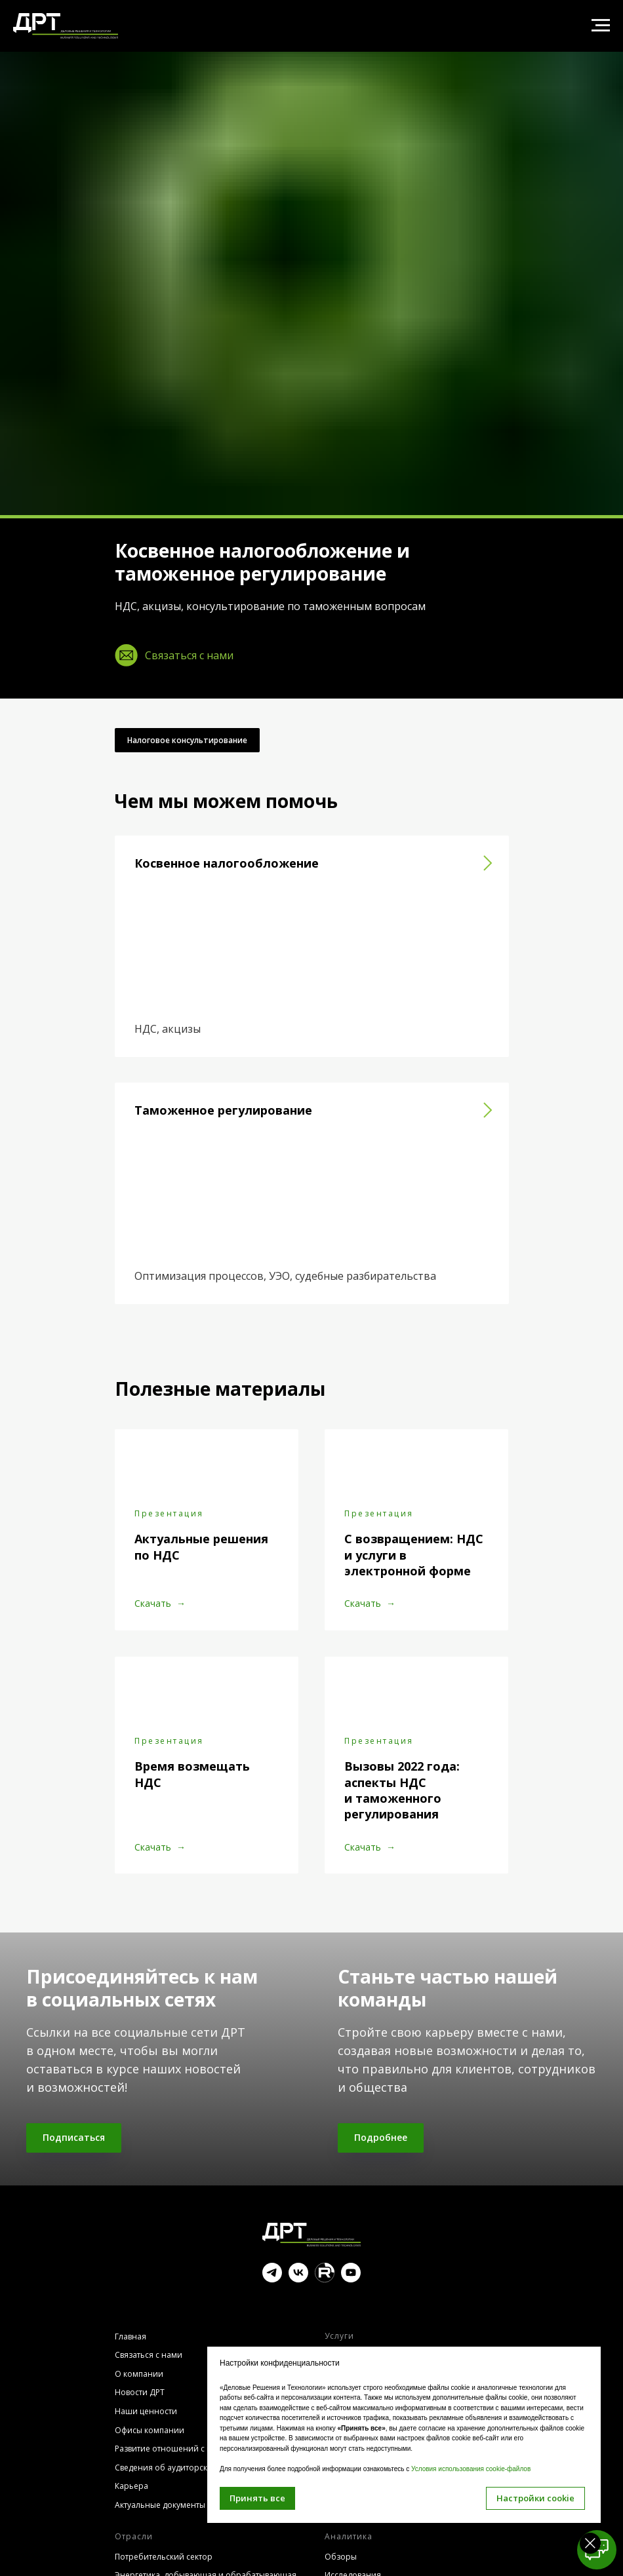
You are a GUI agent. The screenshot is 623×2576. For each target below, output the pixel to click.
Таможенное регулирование (223, 1110)
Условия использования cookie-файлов (471, 2468)
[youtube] (351, 2278)
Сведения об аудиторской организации (193, 2467)
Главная (130, 2336)
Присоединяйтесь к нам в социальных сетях (142, 1987)
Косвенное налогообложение (226, 863)
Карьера (131, 2485)
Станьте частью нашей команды (447, 1987)
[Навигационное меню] (601, 25)
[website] (324, 2278)
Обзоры (341, 2556)
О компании (139, 2373)
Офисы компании (149, 2430)
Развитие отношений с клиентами (182, 2448)
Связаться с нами (148, 2354)
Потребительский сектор (163, 2556)
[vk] (298, 2278)
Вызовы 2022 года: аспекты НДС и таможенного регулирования (402, 1790)
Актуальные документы (160, 2504)
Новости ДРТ (140, 2392)
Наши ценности (146, 2411)
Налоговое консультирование (187, 740)
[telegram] (272, 2278)
